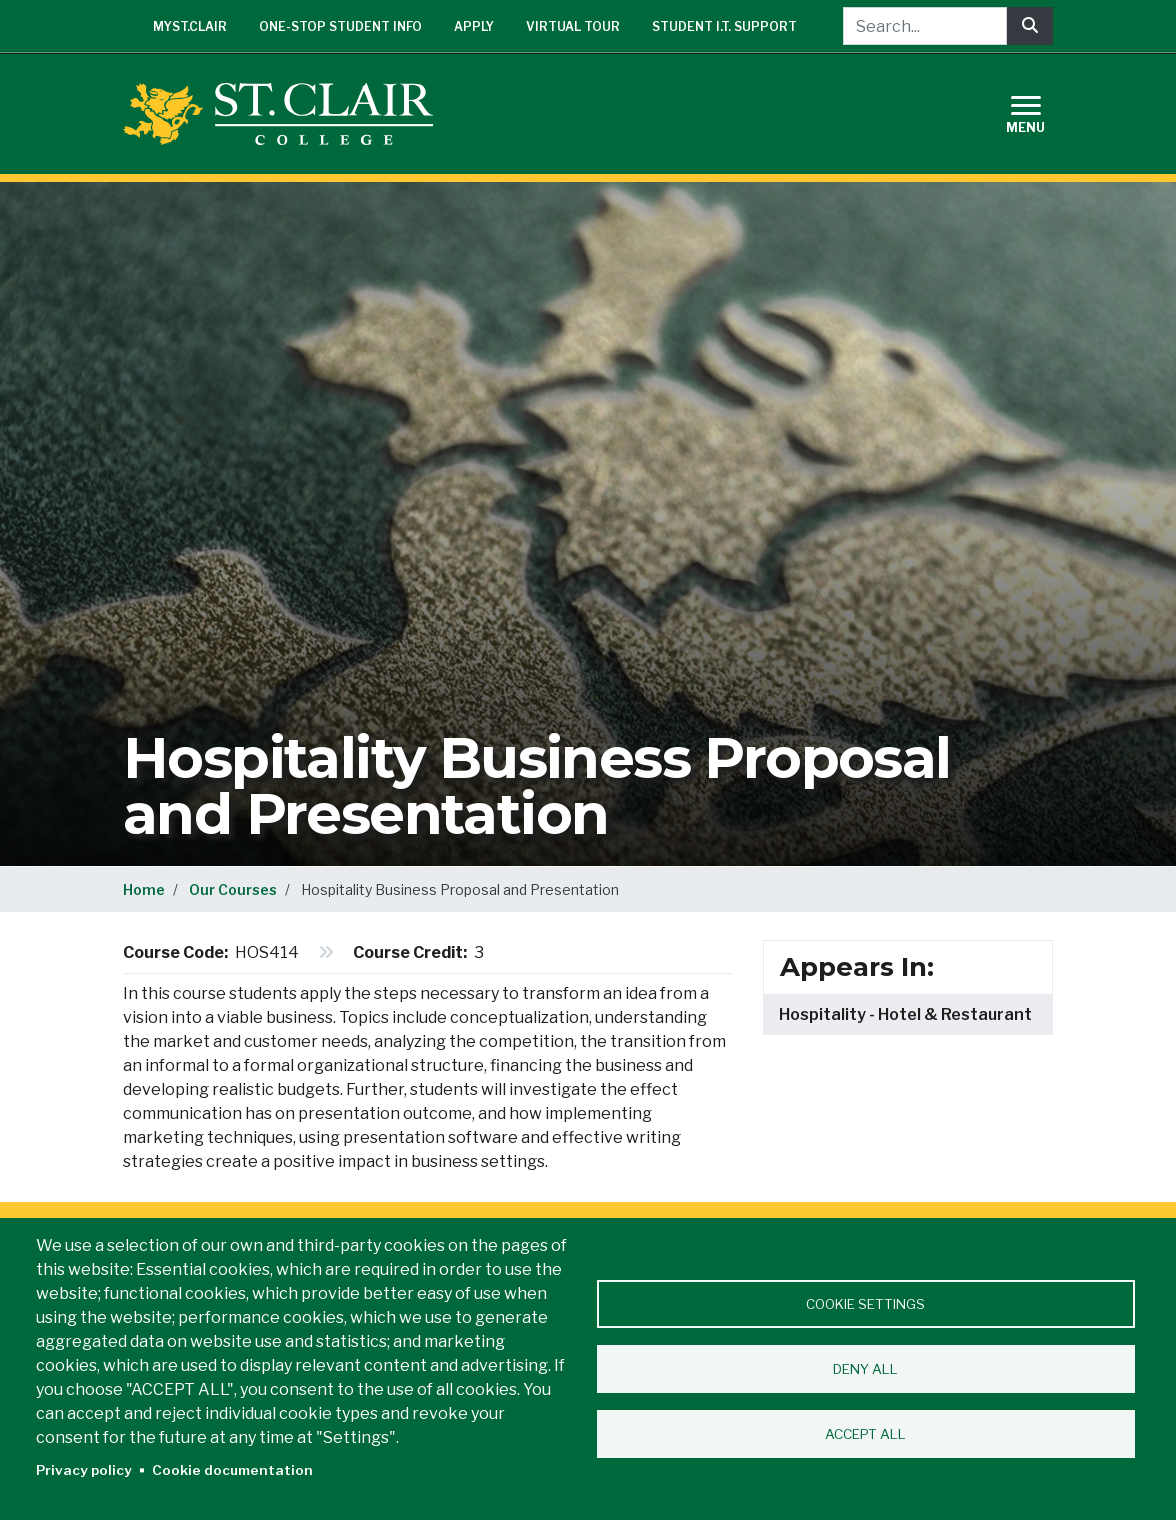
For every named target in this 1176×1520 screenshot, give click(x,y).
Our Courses (233, 889)
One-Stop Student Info (340, 26)
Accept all (865, 1434)
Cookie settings (865, 1304)
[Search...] (925, 26)
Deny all (865, 1369)
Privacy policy (84, 1470)
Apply (474, 26)
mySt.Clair (190, 26)
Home (144, 889)
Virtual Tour (573, 26)
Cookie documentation (232, 1470)
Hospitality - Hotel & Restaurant (905, 1014)
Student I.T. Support (724, 26)
